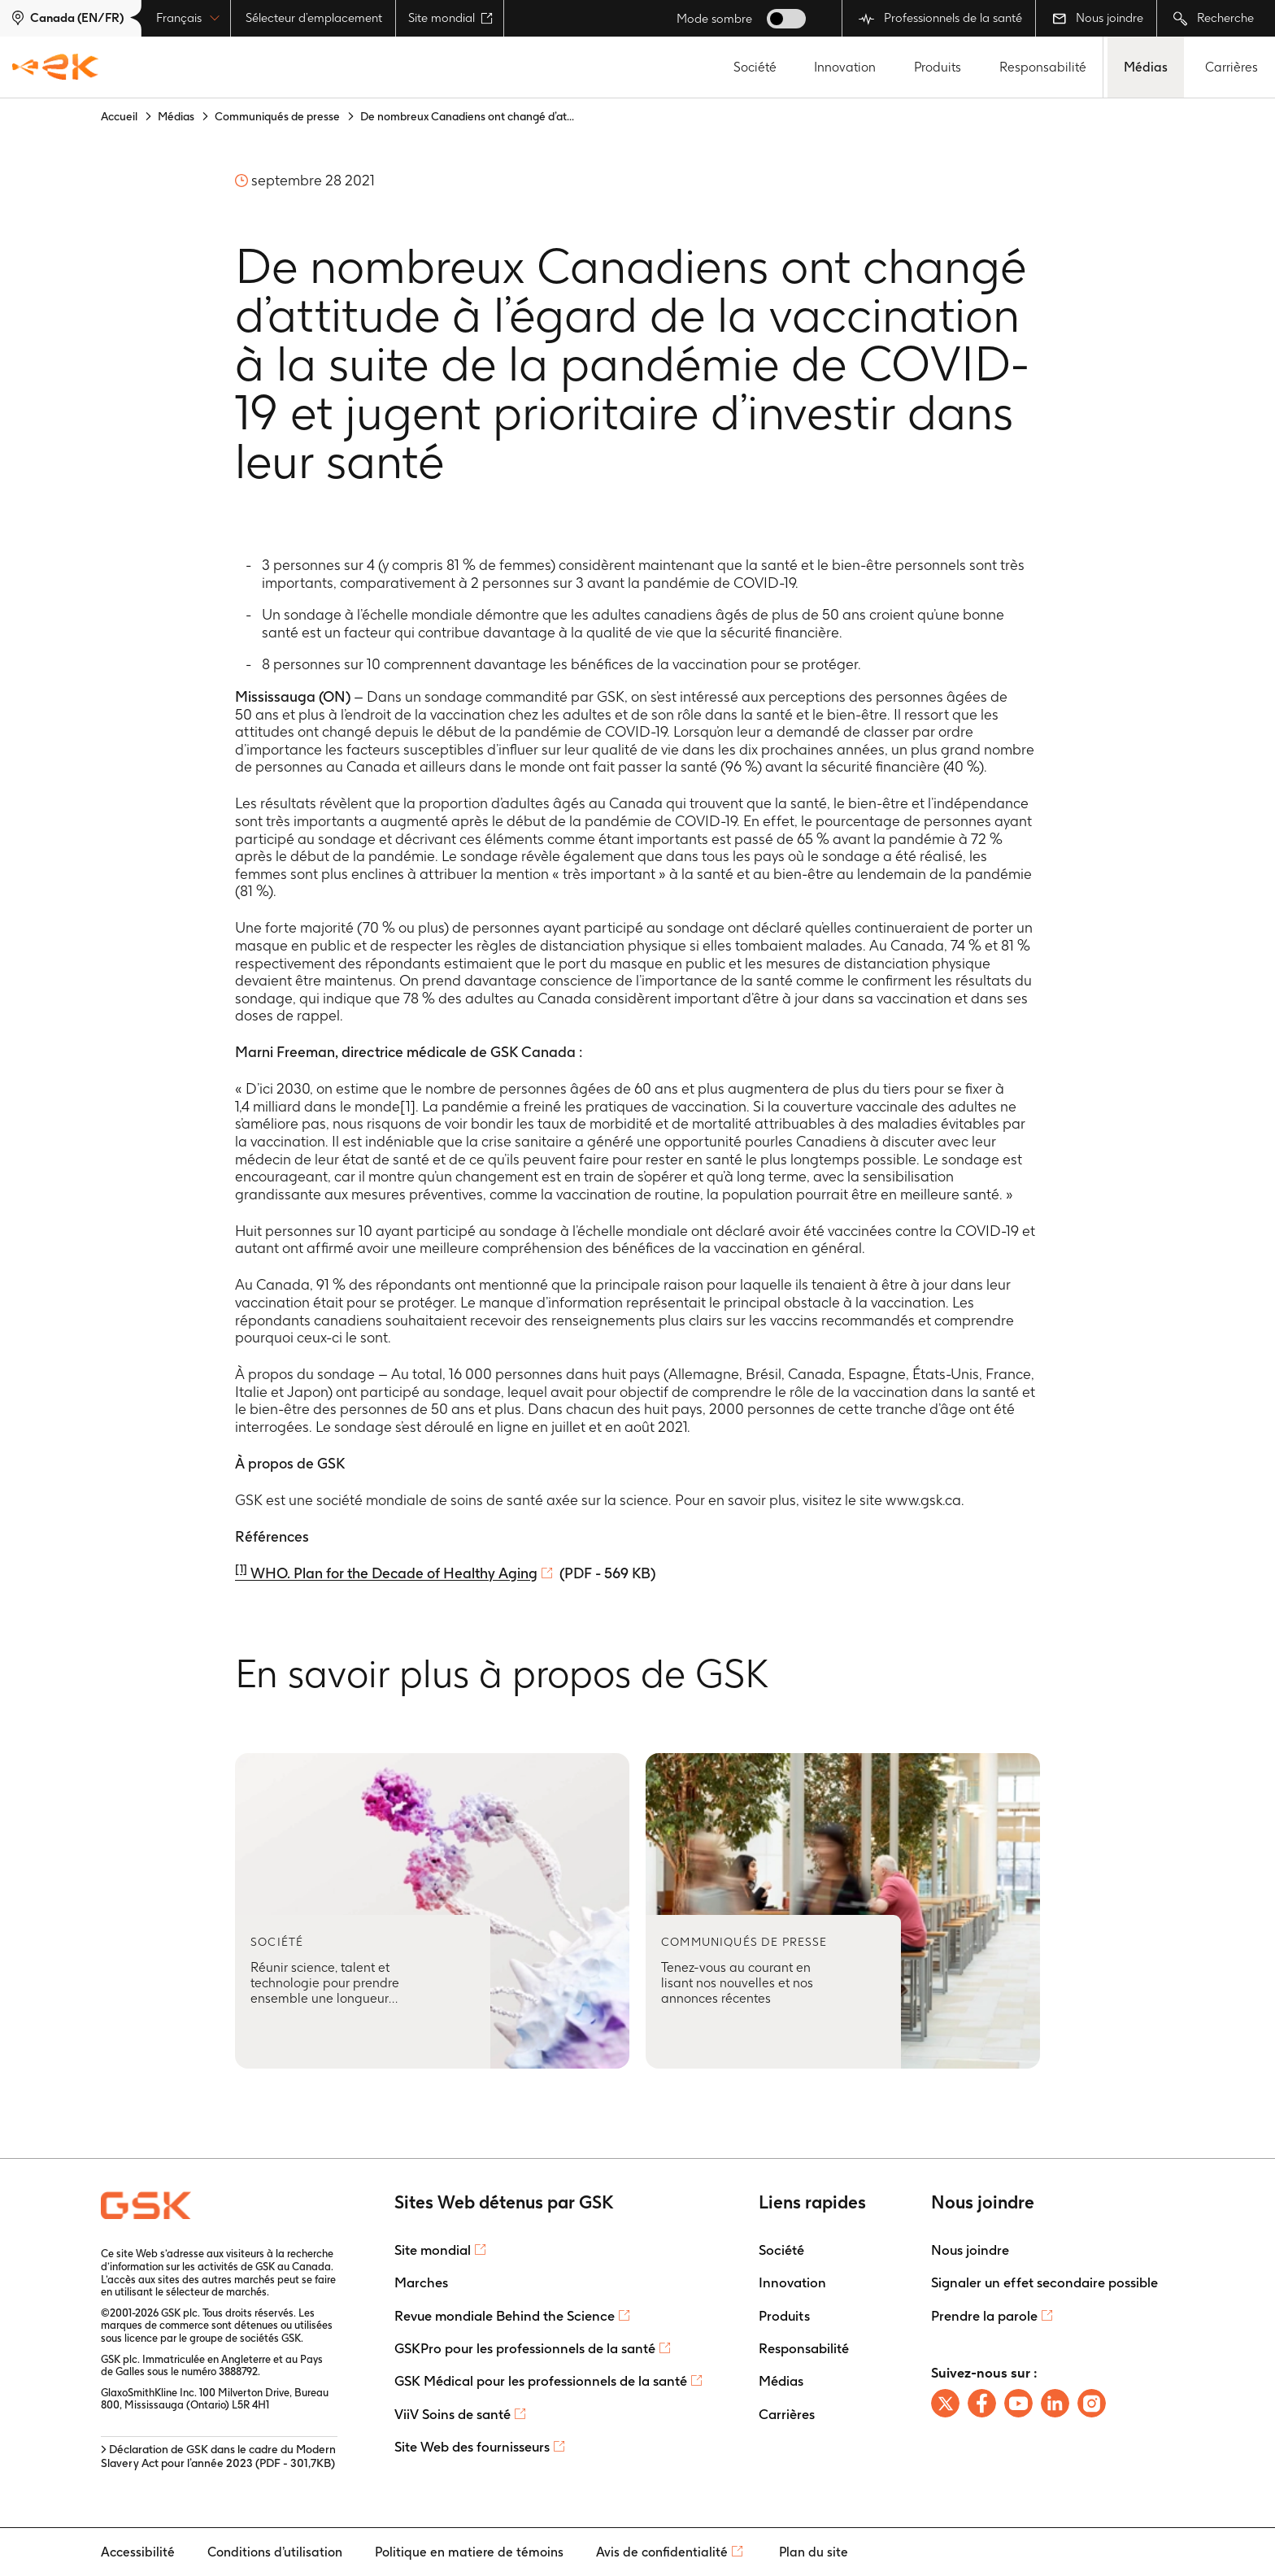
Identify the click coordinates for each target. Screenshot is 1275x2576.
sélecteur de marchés (216, 2292)
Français (188, 18)
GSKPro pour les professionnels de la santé (524, 2348)
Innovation (845, 67)
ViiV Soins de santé (452, 2414)
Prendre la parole (984, 2316)
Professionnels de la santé (940, 18)
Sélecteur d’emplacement (314, 18)
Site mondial (450, 18)
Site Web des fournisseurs (472, 2447)
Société (755, 67)
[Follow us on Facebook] (982, 2403)
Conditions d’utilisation (274, 2552)
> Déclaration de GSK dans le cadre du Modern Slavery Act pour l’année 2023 (218, 2456)
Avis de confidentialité (662, 2552)
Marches (421, 2282)
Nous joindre (1097, 18)
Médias (1146, 67)
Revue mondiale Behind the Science (504, 2316)
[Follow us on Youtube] (1018, 2403)
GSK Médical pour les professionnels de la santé (540, 2381)
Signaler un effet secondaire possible (1044, 2282)
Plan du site (813, 2552)
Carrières (1231, 67)
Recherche (1213, 18)
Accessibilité (138, 2552)
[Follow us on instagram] (1091, 2403)
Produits (937, 67)
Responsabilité (1042, 67)
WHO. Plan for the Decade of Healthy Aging (386, 1573)
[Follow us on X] (945, 2403)
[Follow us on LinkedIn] (1055, 2403)
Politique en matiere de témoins (469, 2552)
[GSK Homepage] (55, 67)
